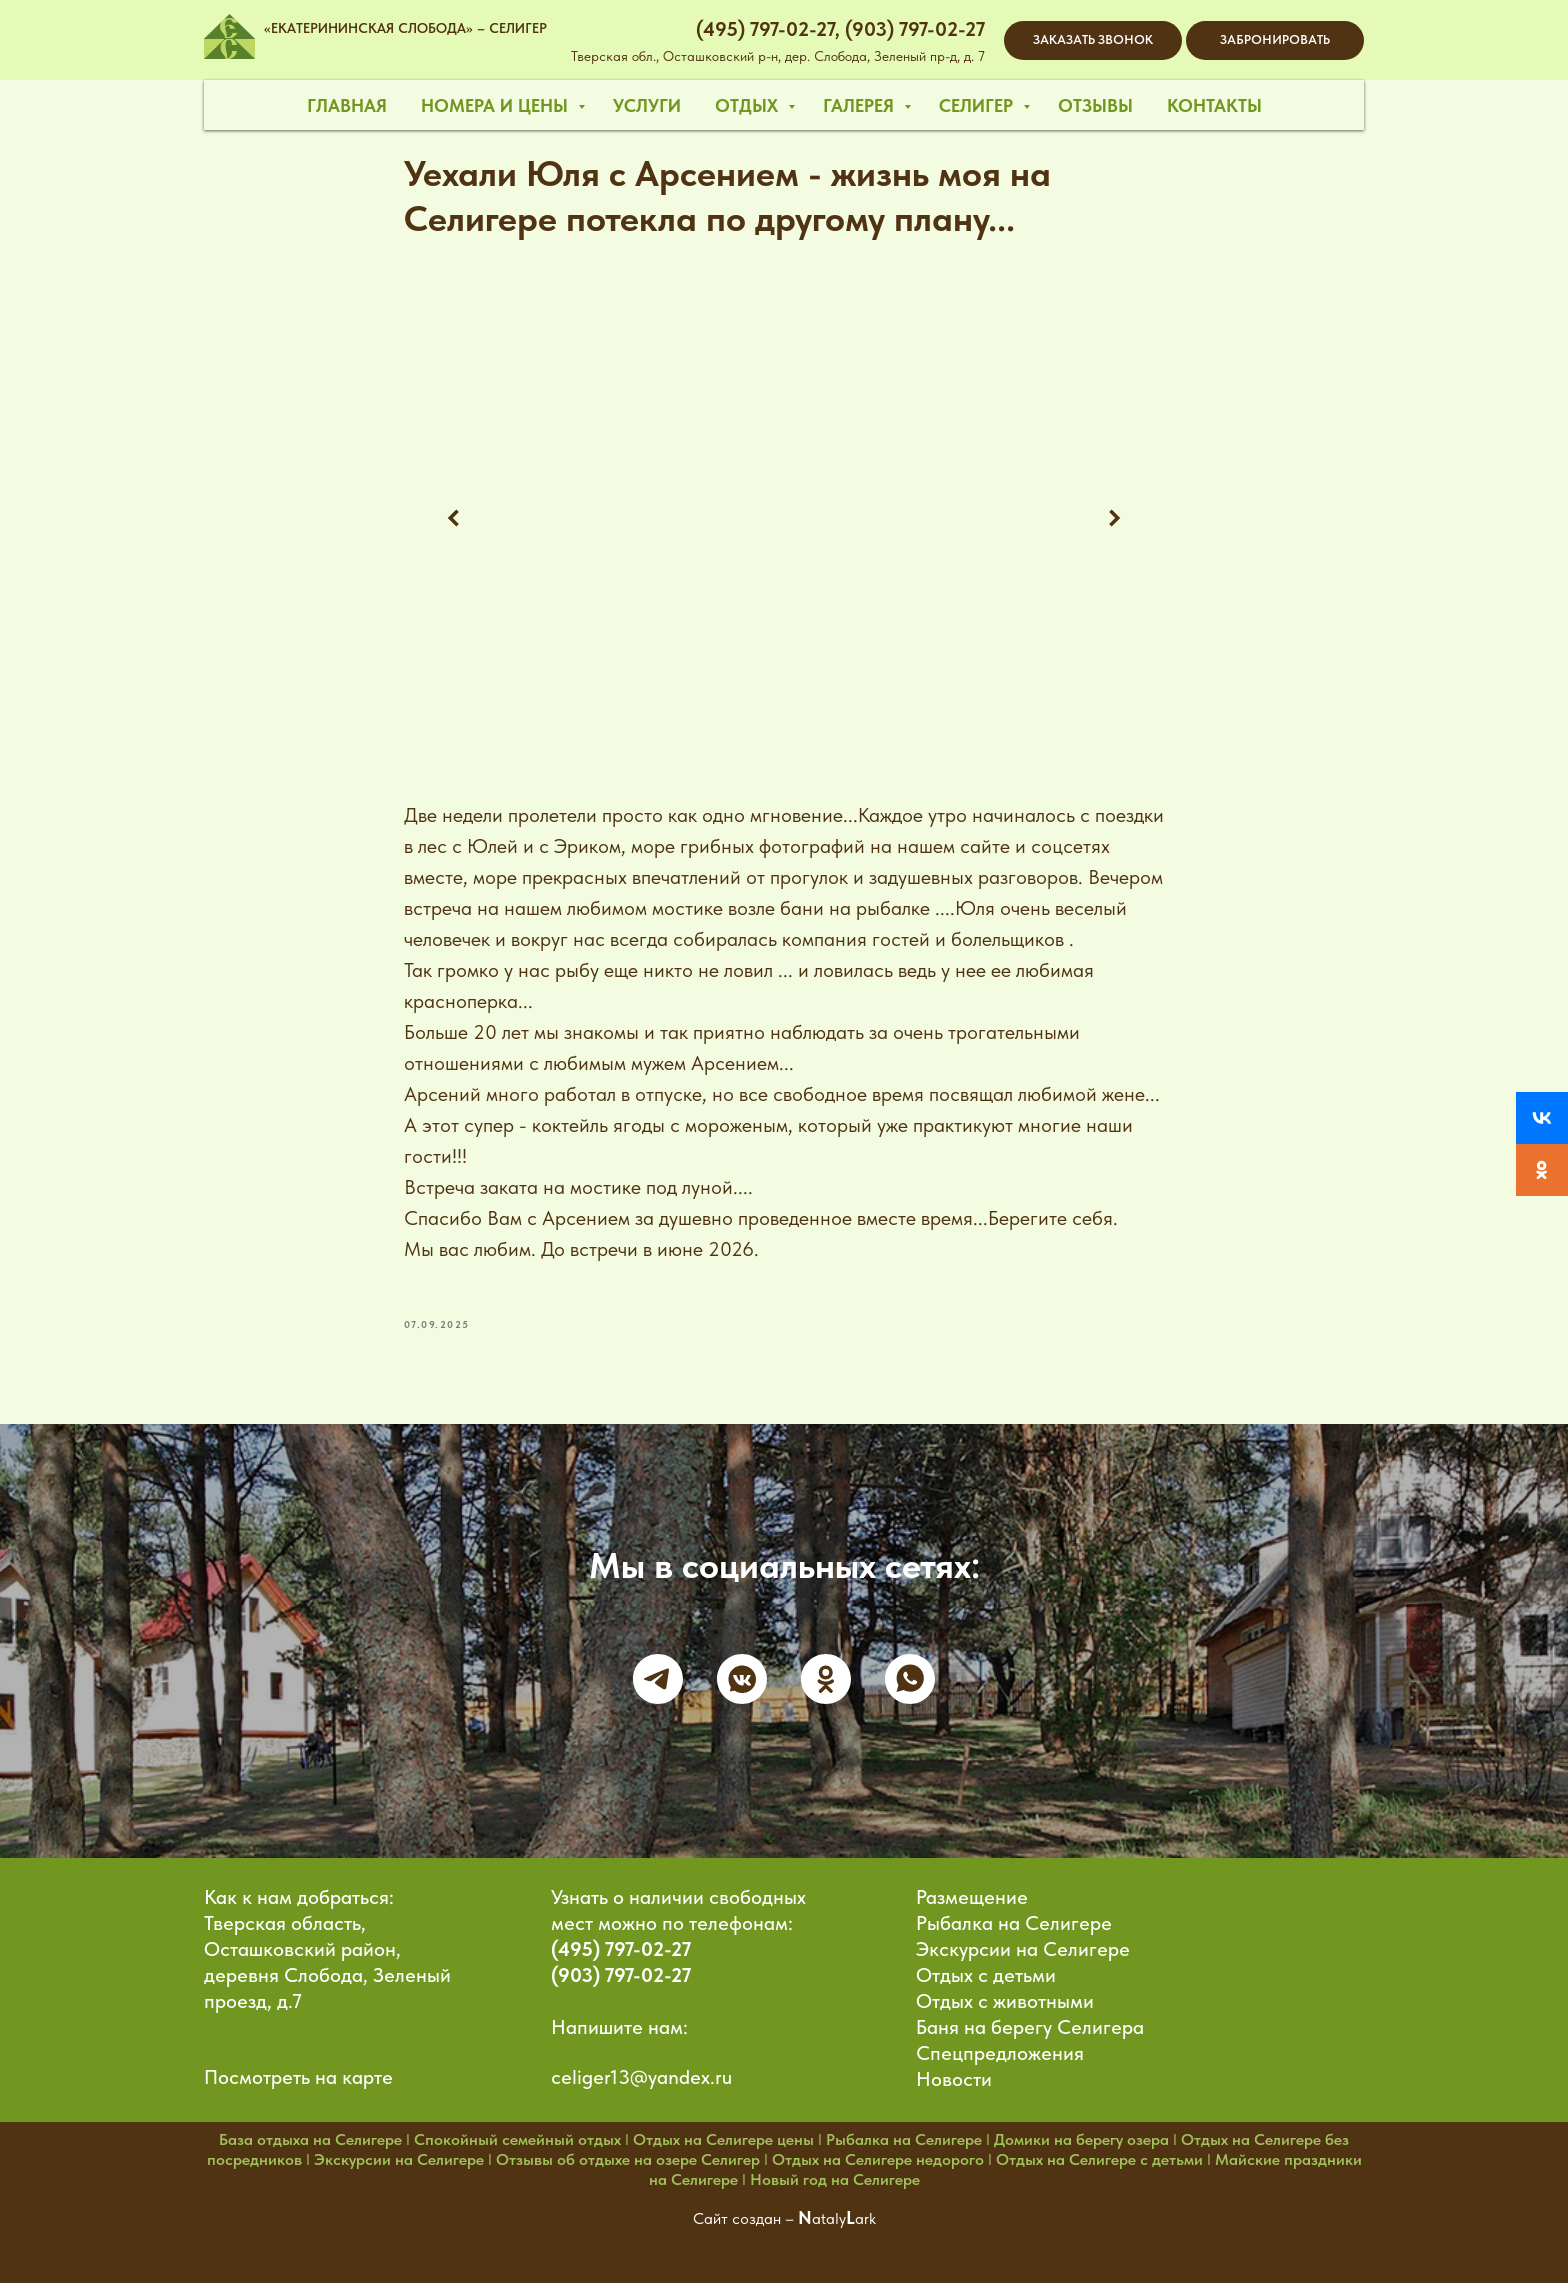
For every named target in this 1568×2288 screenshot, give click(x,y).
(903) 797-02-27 (621, 1981)
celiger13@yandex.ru (641, 2083)
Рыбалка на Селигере (1014, 1929)
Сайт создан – (745, 2224)
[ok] (826, 1684)
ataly (829, 2224)
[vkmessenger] (742, 1684)
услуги (647, 105)
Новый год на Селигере (835, 2185)
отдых (749, 105)
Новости (954, 2085)
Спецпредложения (1000, 2059)
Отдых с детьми (986, 1981)
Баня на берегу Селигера (1030, 2033)
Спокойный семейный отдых (517, 2145)
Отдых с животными (1005, 2007)
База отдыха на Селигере (310, 2145)
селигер (978, 105)
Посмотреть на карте (298, 2083)
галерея (861, 105)
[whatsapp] (910, 1684)
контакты (1214, 105)
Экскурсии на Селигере (1023, 1955)
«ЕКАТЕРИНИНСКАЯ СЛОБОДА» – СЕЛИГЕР (405, 28)
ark (865, 2224)
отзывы (1095, 105)
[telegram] (658, 1684)
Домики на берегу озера (1081, 2145)
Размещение (972, 1903)
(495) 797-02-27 (621, 1955)
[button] (1093, 40)
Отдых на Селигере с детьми (1099, 2165)
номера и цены (497, 105)
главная (347, 105)
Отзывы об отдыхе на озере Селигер (628, 2165)
